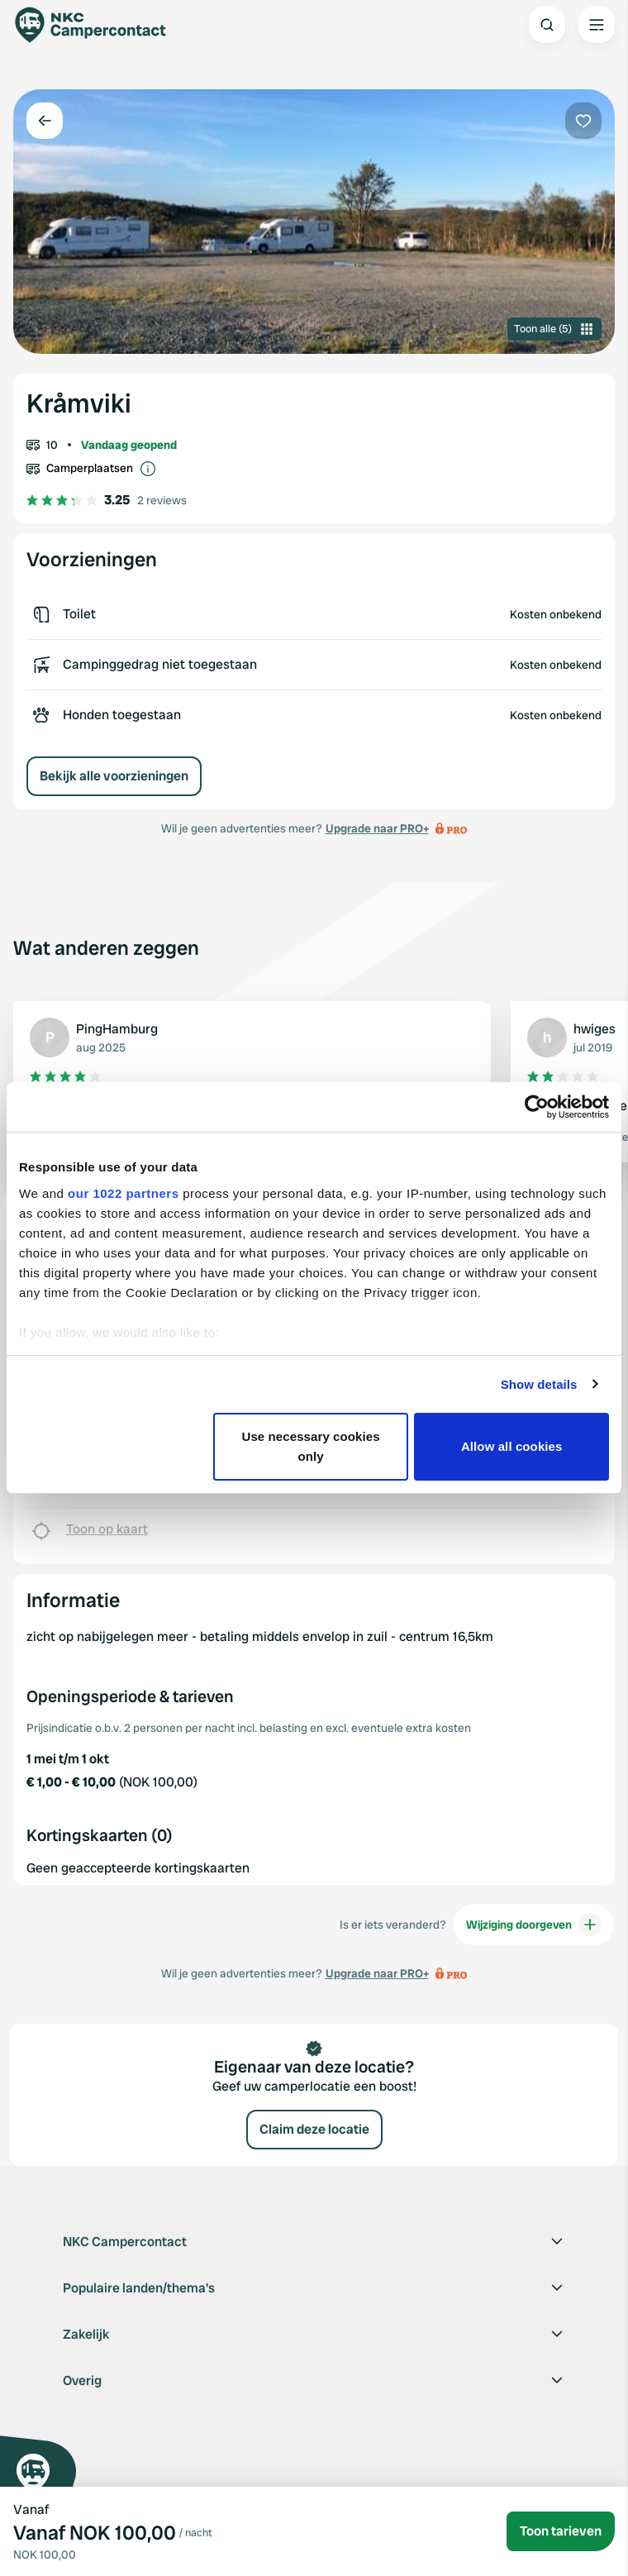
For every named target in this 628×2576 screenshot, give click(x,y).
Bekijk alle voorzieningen (114, 776)
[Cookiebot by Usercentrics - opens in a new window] (536, 1107)
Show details (539, 1384)
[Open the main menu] (596, 25)
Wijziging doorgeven (534, 1924)
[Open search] (547, 25)
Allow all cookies (512, 1446)
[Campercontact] (99, 24)
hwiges (594, 1029)
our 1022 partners (123, 1193)
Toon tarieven (561, 2531)
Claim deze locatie (314, 2129)
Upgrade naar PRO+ (377, 828)
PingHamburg (117, 1029)
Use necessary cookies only (310, 1446)
